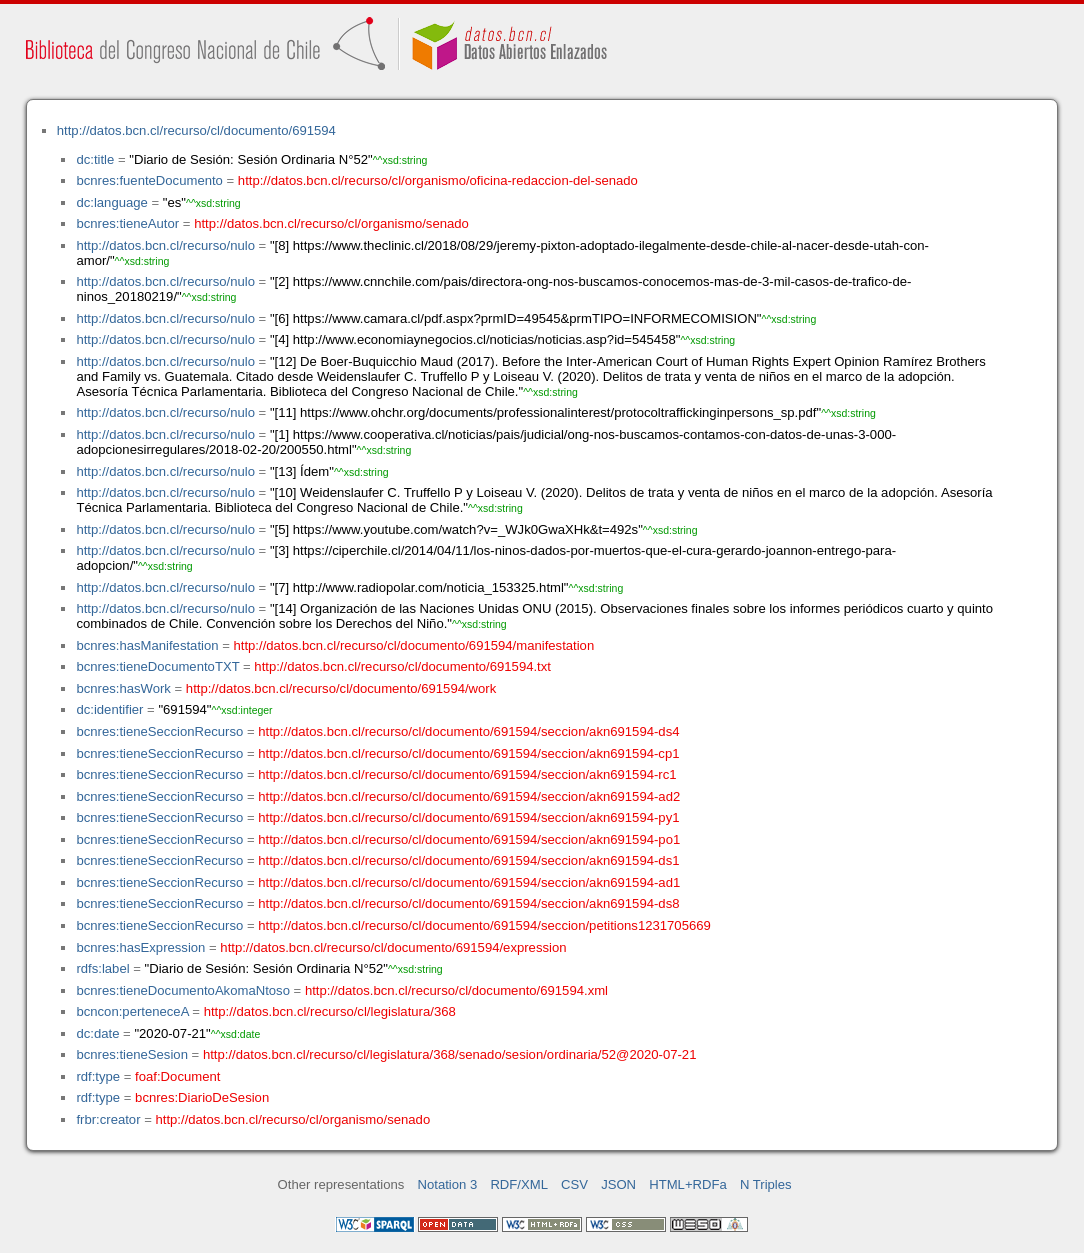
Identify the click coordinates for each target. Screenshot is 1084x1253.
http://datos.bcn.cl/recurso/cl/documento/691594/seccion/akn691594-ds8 (468, 903)
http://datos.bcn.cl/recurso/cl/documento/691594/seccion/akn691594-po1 (469, 839)
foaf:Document (177, 1076)
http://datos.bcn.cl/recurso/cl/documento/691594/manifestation (413, 645)
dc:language (111, 202)
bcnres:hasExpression (140, 947)
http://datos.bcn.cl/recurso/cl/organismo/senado (331, 223)
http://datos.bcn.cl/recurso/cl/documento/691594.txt (402, 666)
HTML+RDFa (688, 1184)
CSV (574, 1184)
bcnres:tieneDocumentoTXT (157, 666)
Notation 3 (448, 1184)
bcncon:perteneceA (132, 1011)
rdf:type (98, 1076)
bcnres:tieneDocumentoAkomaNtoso (183, 990)
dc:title (95, 159)
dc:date (97, 1033)
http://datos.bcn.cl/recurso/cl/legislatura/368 (330, 1011)
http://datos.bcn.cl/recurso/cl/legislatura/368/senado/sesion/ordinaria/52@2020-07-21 (450, 1054)
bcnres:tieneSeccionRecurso (159, 731)
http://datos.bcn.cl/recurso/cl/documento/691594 (196, 130)
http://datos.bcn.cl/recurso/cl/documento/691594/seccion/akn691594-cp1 (468, 753)
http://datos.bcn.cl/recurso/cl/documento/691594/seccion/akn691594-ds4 (468, 731)
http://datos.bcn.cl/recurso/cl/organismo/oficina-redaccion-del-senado (438, 180)
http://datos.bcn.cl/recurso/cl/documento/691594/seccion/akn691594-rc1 (467, 774)
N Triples (766, 1184)
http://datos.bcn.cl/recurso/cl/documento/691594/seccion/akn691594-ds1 (468, 860)
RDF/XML (519, 1184)
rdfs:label (102, 968)
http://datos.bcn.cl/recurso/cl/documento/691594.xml (456, 990)
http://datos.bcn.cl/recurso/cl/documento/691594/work (341, 688)
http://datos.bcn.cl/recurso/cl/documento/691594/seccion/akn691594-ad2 (469, 796)
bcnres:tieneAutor (127, 223)
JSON (618, 1184)
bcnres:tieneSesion (132, 1054)
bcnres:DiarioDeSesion (202, 1097)
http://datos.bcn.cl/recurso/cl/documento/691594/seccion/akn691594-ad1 (469, 882)
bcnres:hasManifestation (147, 645)
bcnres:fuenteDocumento (149, 180)
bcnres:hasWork (123, 688)
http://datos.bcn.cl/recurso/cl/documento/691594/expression (393, 947)
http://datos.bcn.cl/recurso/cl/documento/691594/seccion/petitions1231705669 (484, 925)
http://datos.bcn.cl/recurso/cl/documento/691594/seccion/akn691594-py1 (468, 817)
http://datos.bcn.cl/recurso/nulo (165, 245)
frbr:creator (108, 1119)
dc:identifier (109, 709)
